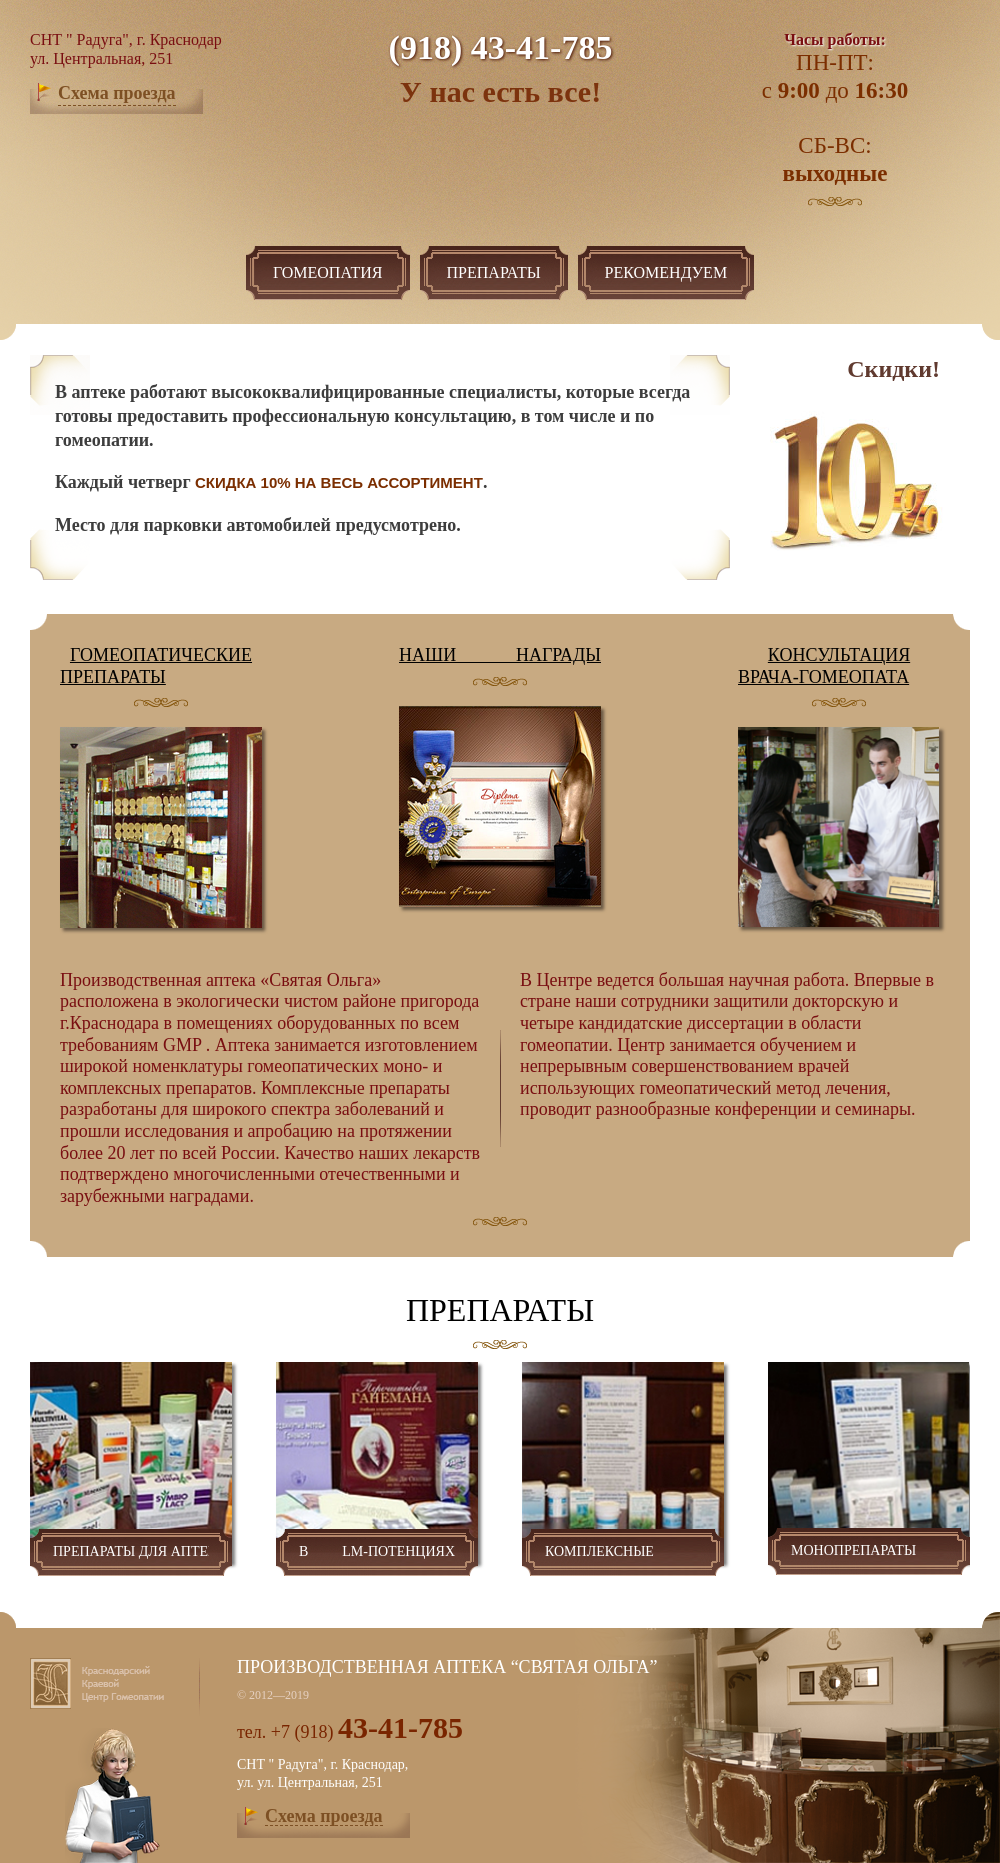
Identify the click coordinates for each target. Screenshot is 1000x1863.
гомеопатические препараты (156, 666)
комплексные (623, 1552)
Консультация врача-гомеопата (824, 666)
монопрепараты (869, 1551)
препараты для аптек (131, 1552)
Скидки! (893, 369)
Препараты (494, 273)
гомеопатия (328, 273)
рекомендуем (666, 273)
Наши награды (500, 655)
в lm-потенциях (377, 1552)
